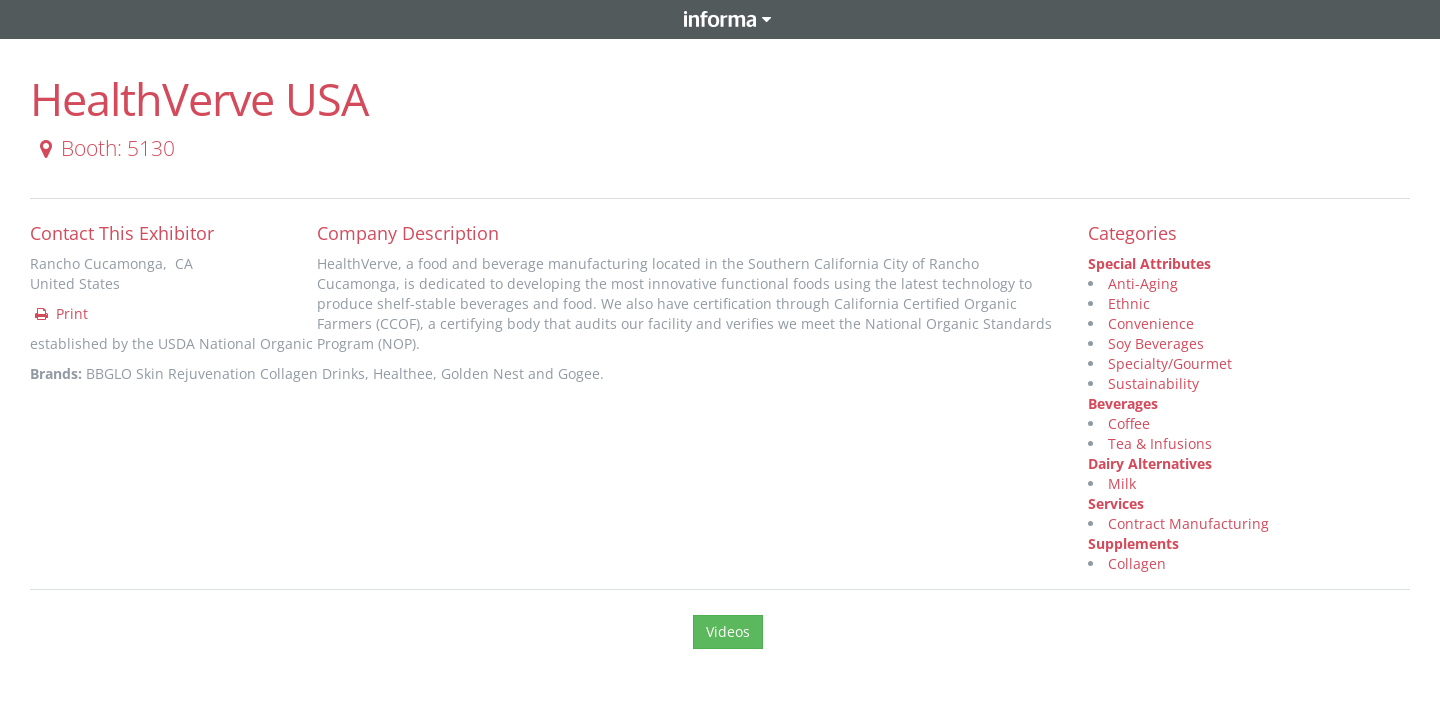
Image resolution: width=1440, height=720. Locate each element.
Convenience (1151, 323)
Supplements (1133, 543)
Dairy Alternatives (1150, 463)
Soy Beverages (1156, 343)
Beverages (1123, 403)
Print (60, 313)
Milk (1122, 483)
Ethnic (1129, 303)
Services (1116, 503)
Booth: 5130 (103, 148)
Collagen (1137, 563)
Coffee (1129, 423)
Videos (728, 631)
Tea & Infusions (1160, 443)
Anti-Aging (1143, 283)
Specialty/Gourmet (1170, 363)
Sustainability (1153, 383)
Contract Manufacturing (1188, 523)
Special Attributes (1149, 263)
